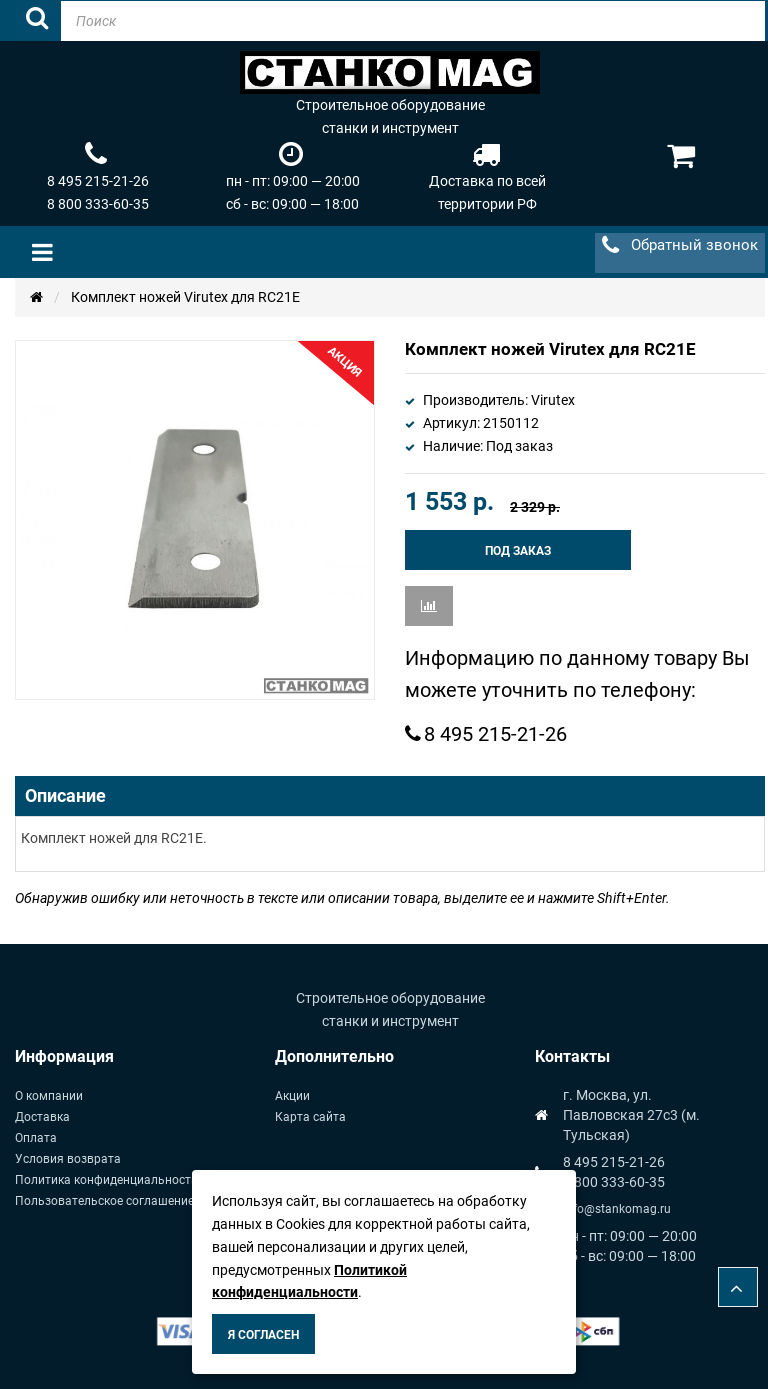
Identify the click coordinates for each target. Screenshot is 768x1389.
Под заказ (518, 551)
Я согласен (263, 1335)
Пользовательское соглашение (104, 1201)
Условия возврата (68, 1159)
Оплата (36, 1138)
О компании (49, 1096)
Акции (292, 1096)
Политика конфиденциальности (106, 1180)
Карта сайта (310, 1117)
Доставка (42, 1117)
